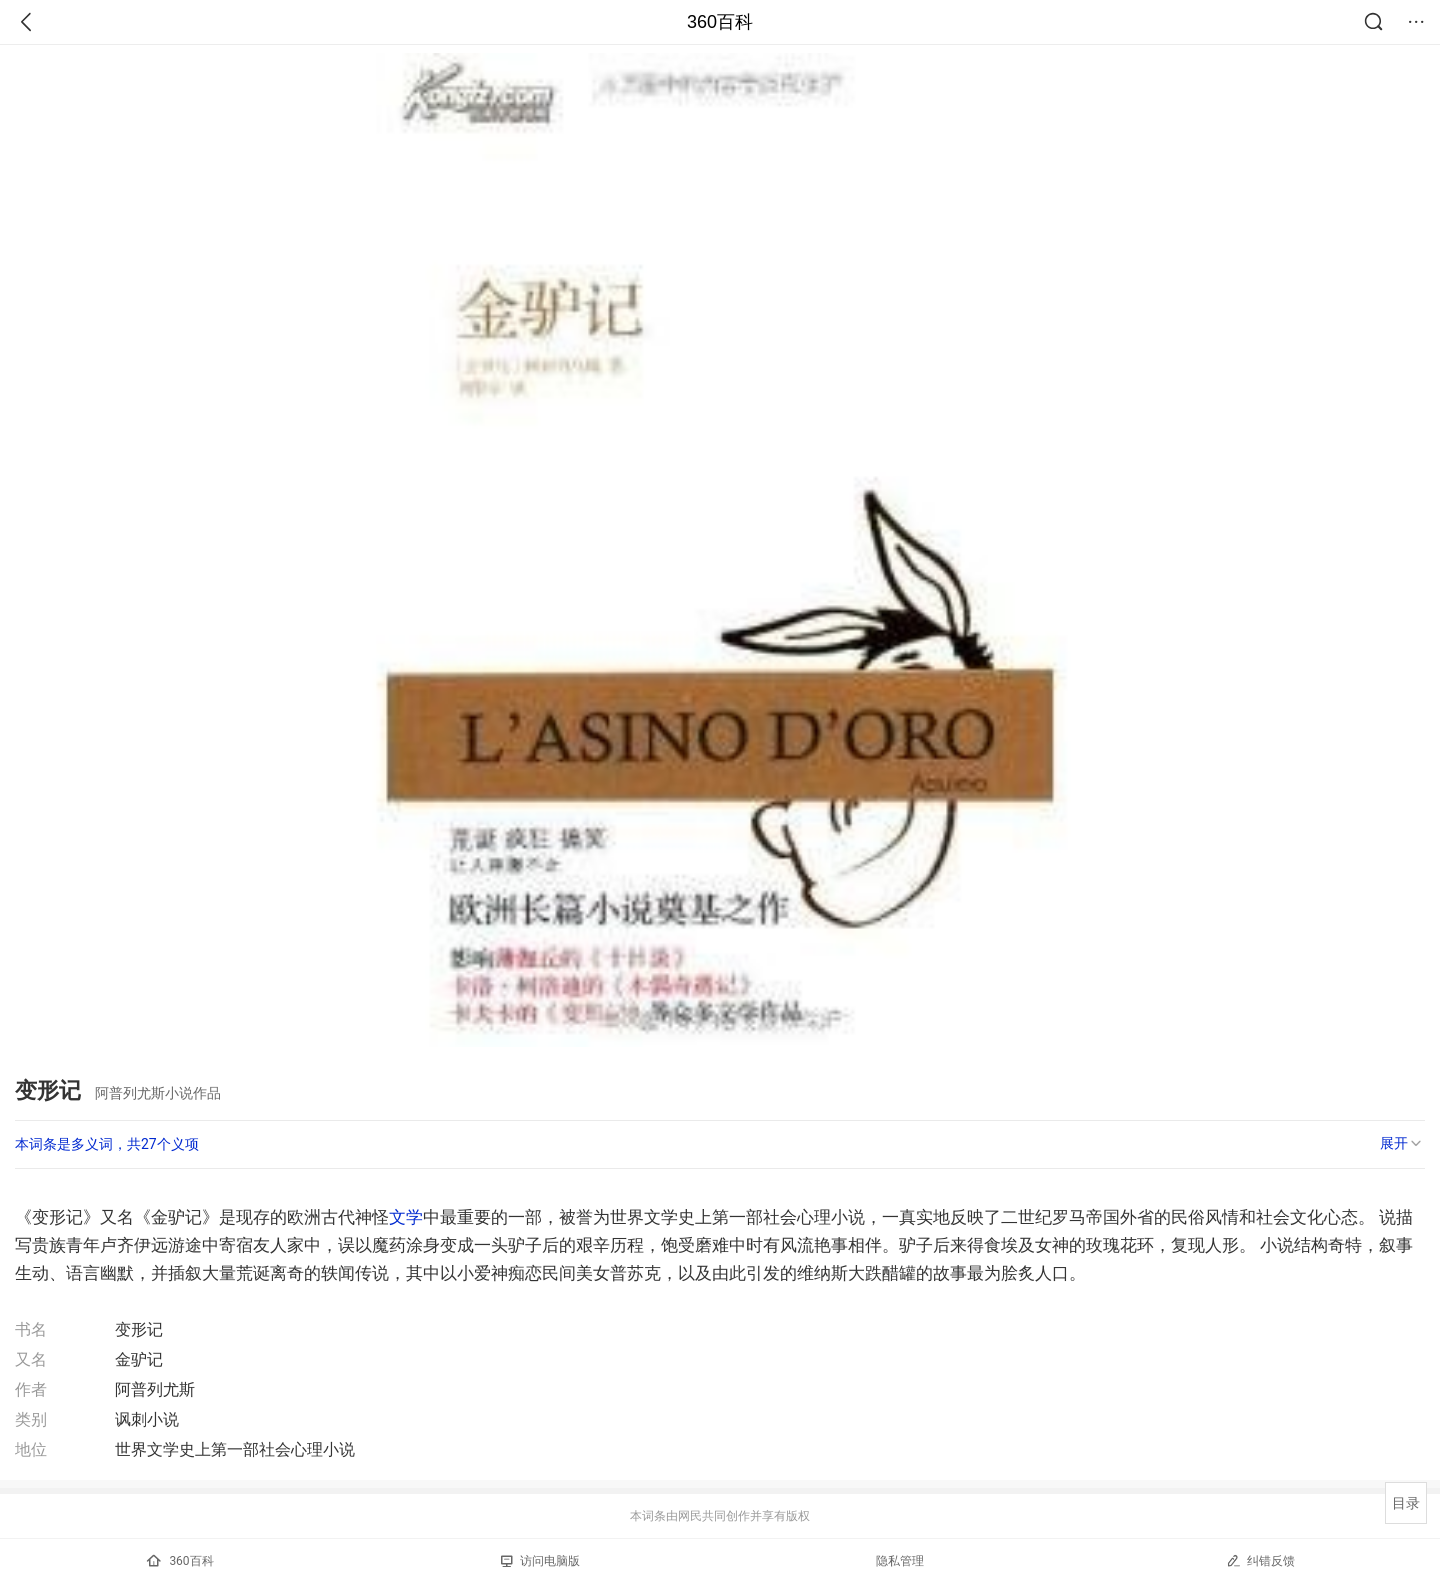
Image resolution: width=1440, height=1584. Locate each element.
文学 (406, 1217)
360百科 (720, 22)
